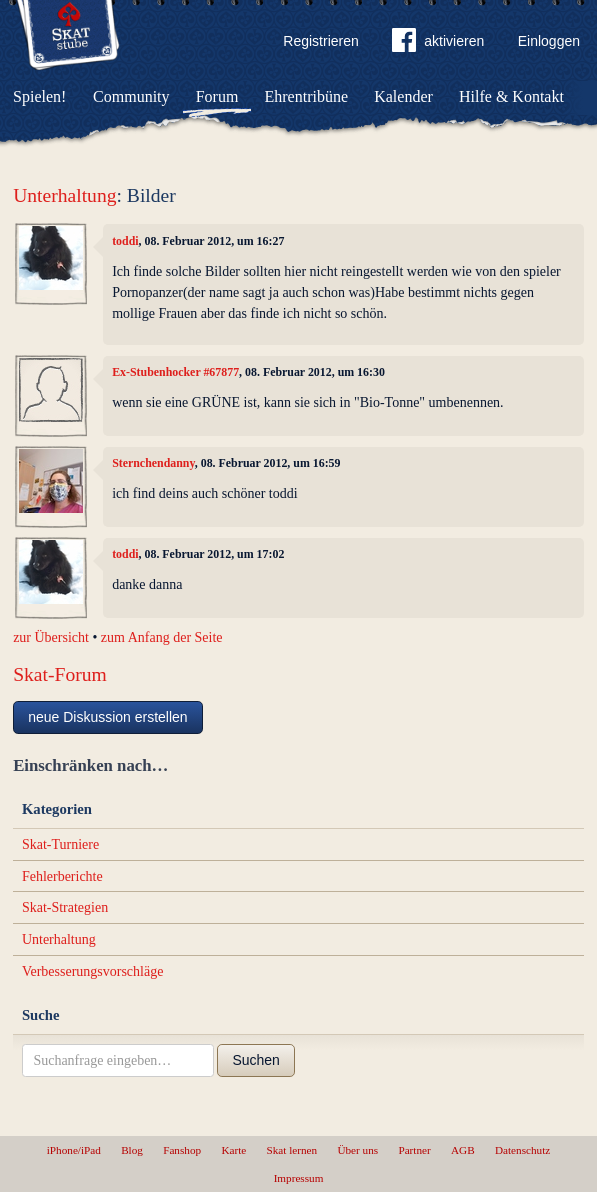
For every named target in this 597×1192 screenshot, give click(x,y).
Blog (132, 1150)
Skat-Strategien (65, 907)
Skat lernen (292, 1150)
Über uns (357, 1150)
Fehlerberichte (62, 876)
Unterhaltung (64, 195)
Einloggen (549, 41)
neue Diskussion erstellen (108, 717)
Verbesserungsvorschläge (93, 971)
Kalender (403, 96)
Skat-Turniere (60, 844)
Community (131, 96)
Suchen (255, 1060)
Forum (217, 96)
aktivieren (438, 44)
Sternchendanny (153, 463)
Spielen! (39, 96)
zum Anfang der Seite (162, 637)
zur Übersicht (51, 637)
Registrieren (320, 41)
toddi (125, 241)
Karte (233, 1150)
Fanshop (182, 1150)
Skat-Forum (60, 674)
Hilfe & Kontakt (511, 96)
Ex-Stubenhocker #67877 (175, 372)
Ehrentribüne (307, 96)
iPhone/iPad (74, 1150)
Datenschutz (522, 1150)
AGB (463, 1150)
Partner (414, 1150)
